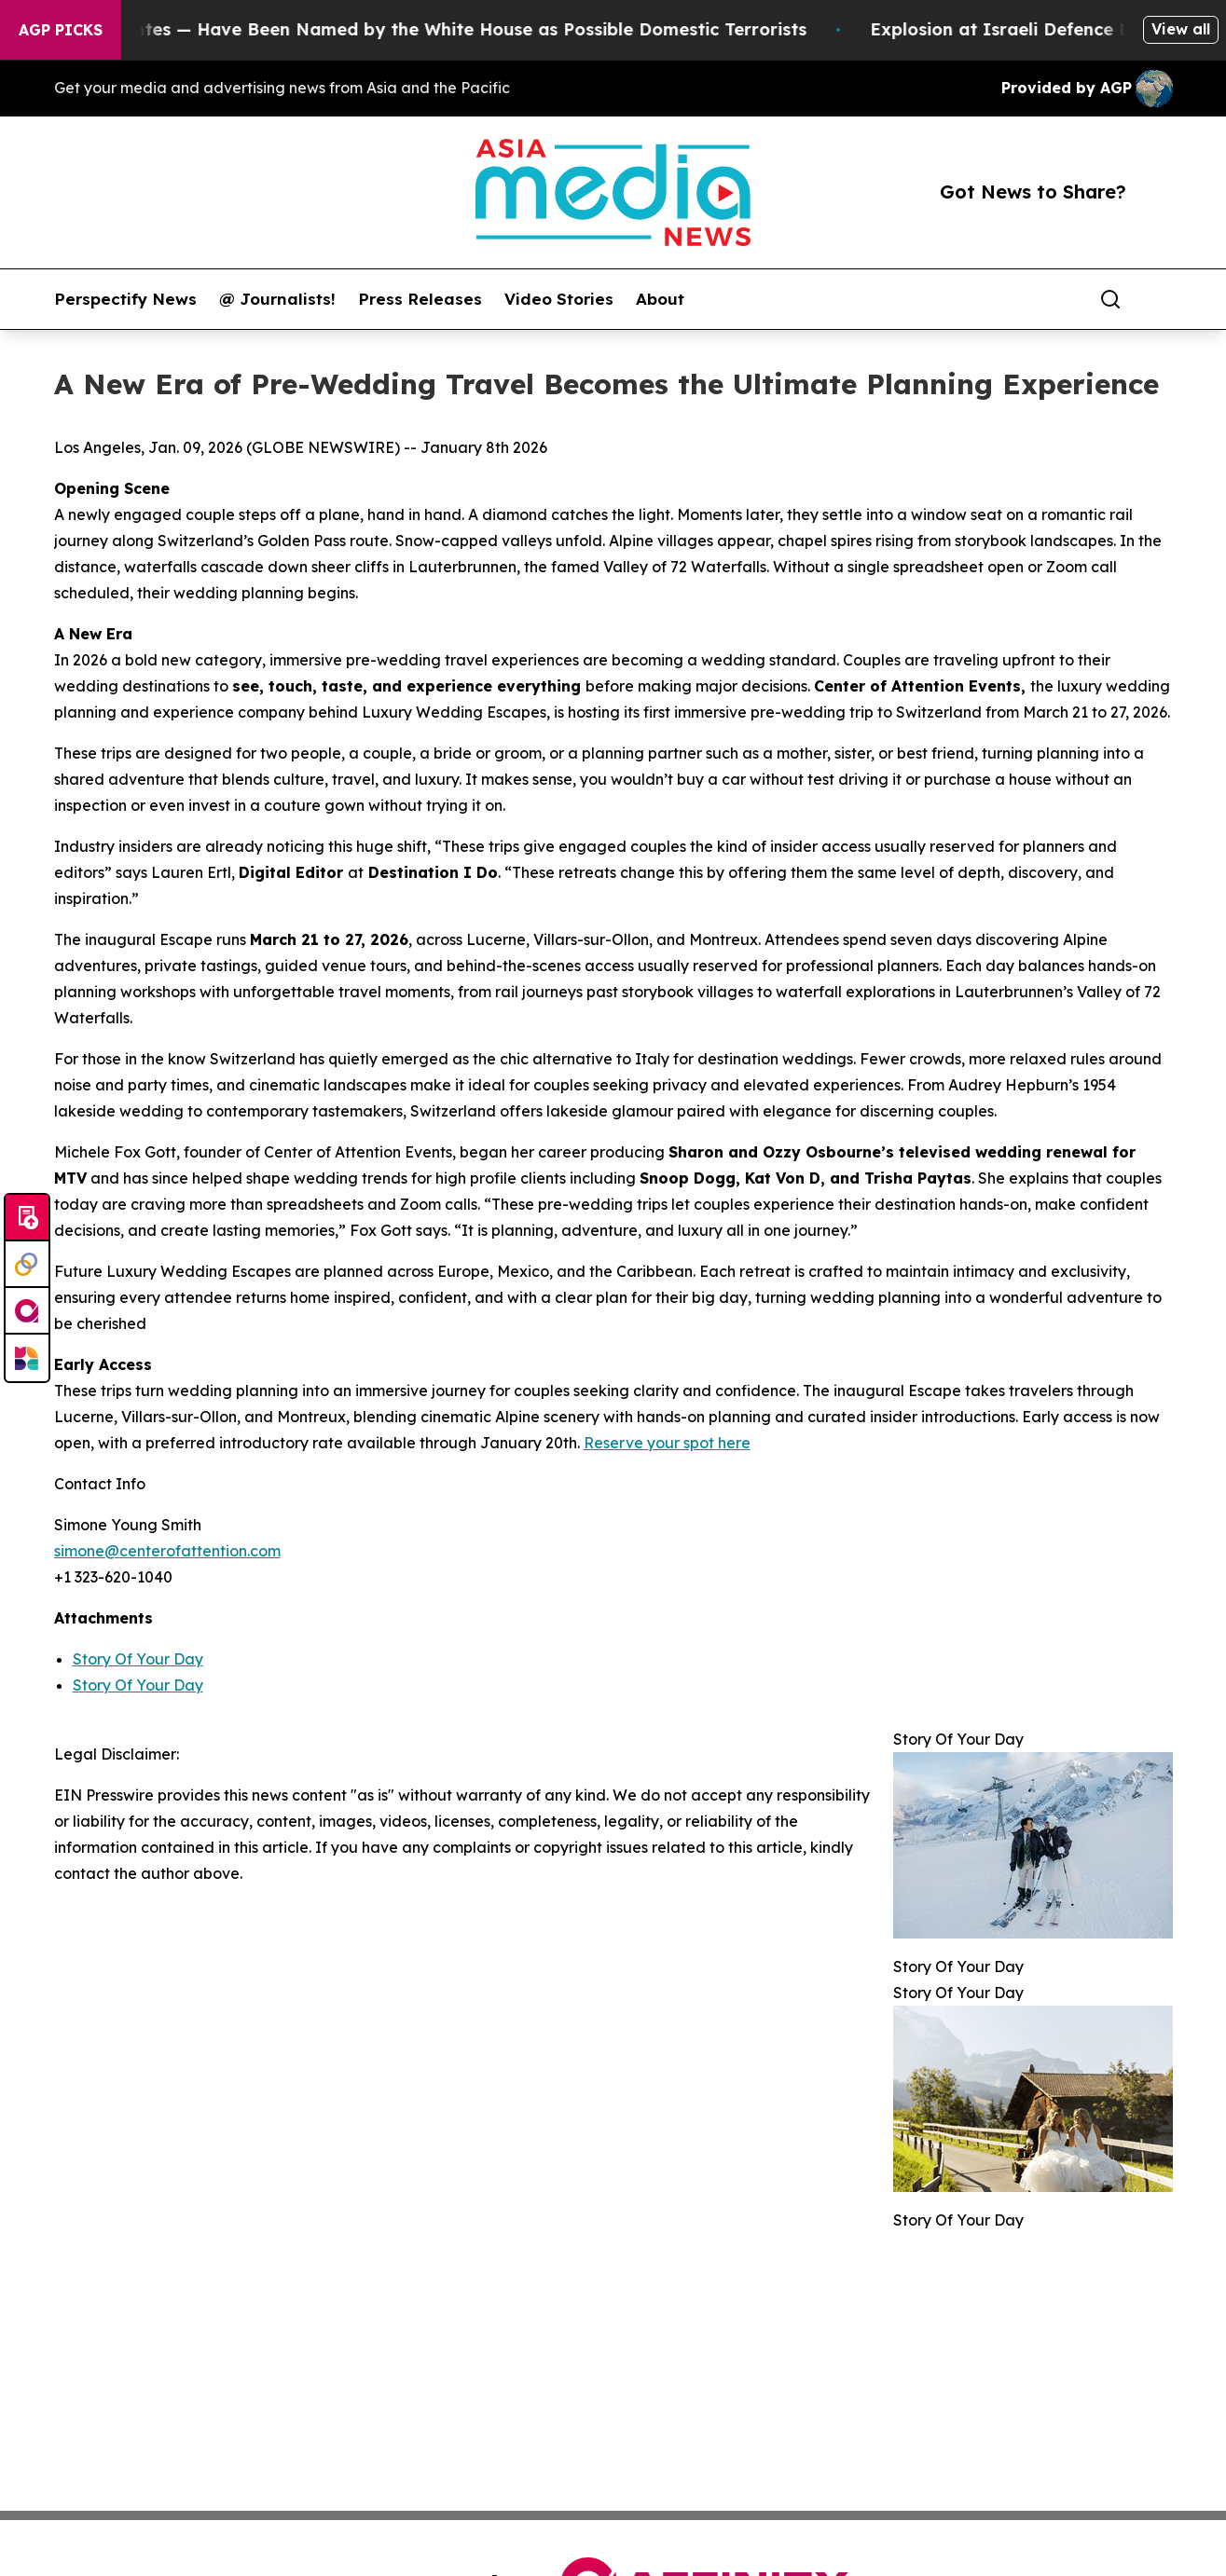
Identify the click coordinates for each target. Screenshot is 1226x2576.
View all (1180, 29)
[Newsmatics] (27, 1358)
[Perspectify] (27, 1264)
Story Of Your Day (138, 1659)
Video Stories (558, 299)
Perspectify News (125, 299)
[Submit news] (27, 1218)
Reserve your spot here (667, 1442)
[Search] (1110, 299)
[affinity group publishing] (27, 1311)
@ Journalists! (277, 299)
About (660, 299)
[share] (1160, 299)
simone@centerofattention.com (167, 1550)
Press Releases (420, 299)
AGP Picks (61, 30)
